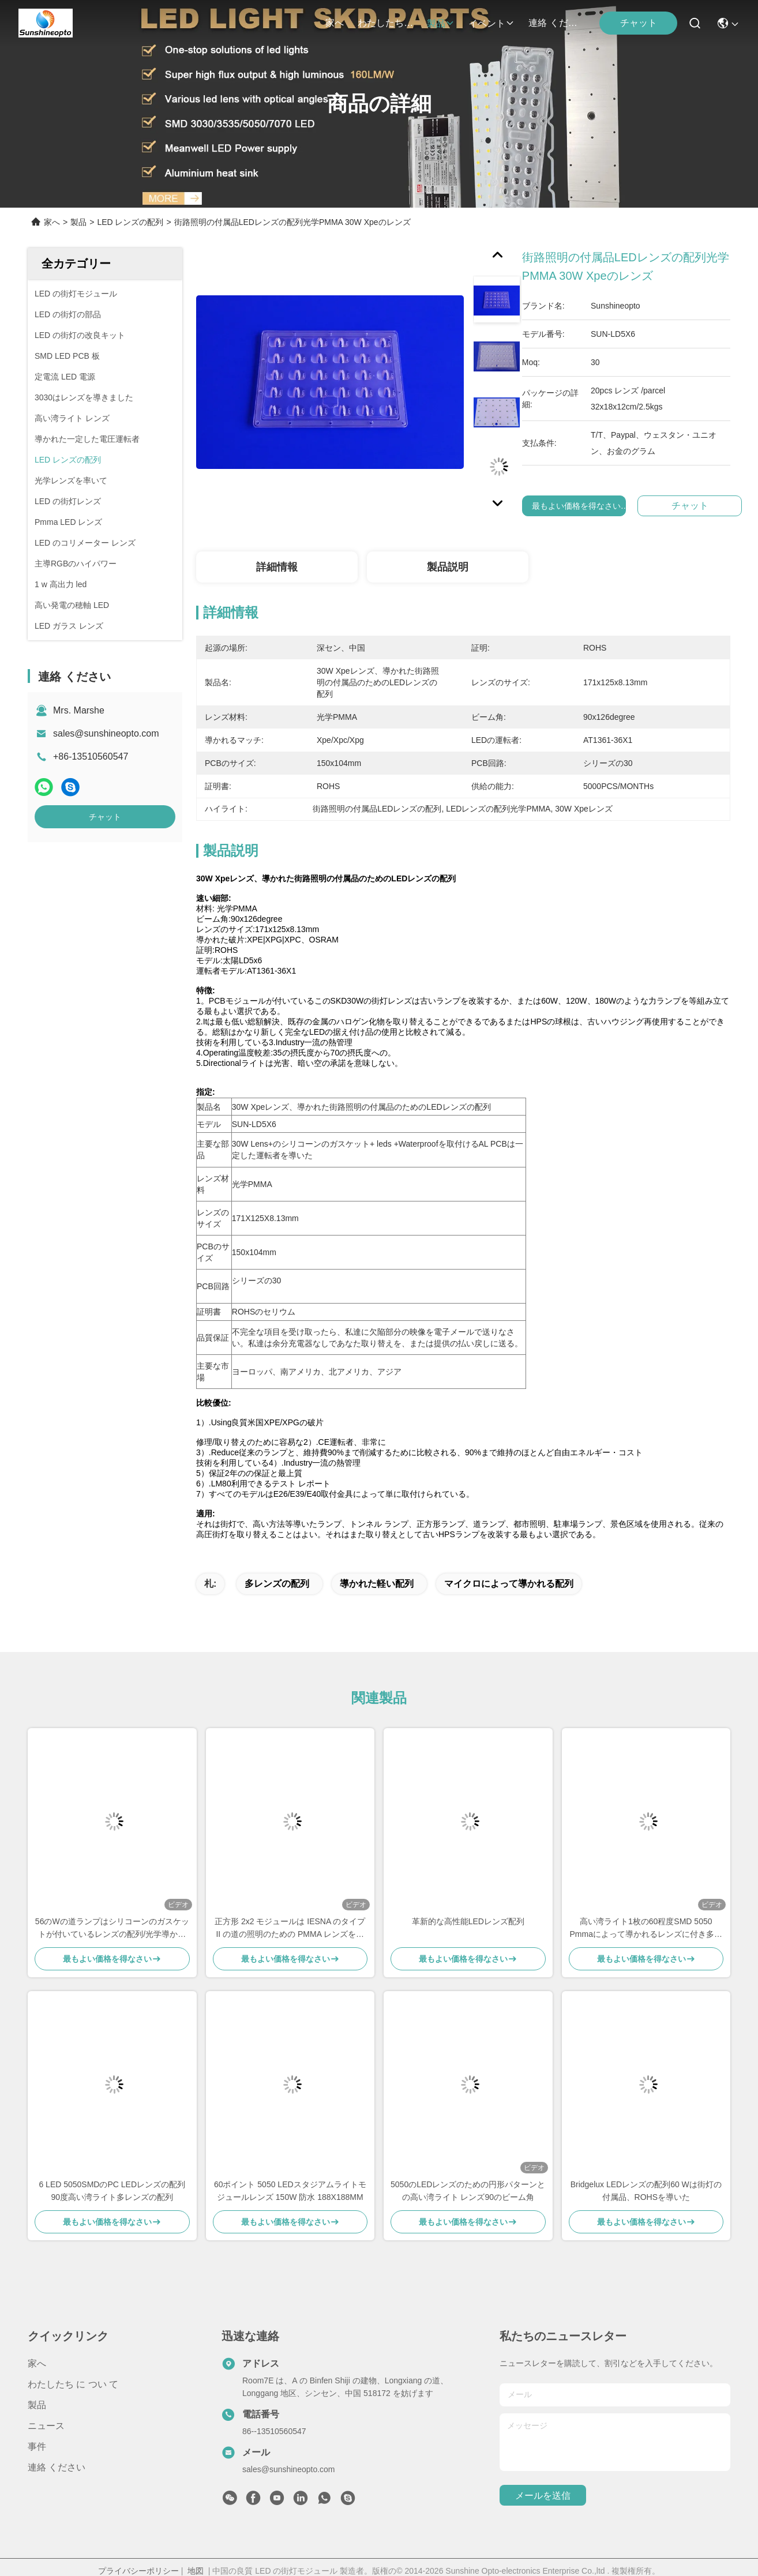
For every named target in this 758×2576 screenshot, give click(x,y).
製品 (441, 23)
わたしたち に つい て (385, 23)
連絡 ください (556, 23)
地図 (195, 2570)
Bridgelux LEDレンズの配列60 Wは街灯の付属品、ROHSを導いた (646, 2191)
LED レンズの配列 (130, 222)
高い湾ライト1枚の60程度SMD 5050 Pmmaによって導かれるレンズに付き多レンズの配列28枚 (646, 1928)
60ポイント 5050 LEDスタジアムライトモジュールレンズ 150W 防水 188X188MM (290, 2191)
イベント (491, 23)
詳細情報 (277, 567)
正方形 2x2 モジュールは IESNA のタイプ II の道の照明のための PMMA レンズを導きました (290, 1928)
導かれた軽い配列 (377, 1584)
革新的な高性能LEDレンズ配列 (468, 1921)
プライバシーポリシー (138, 2570)
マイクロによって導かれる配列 (508, 1584)
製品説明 (447, 567)
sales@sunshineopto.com (106, 733)
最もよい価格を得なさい (581, 506)
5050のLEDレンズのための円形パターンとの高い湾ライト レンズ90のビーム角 (468, 2191)
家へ (334, 23)
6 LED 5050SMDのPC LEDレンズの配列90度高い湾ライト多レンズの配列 (112, 2191)
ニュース (46, 2426)
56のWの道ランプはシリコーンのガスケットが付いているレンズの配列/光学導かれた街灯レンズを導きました (112, 1928)
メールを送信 (543, 2495)
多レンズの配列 (277, 1584)
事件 (37, 2446)
